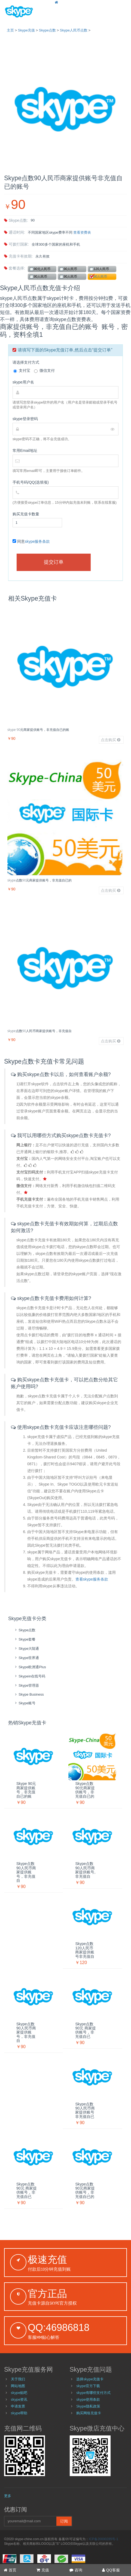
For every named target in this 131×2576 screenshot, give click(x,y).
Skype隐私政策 (88, 2406)
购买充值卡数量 (26, 514)
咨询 (75, 2570)
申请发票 (18, 2406)
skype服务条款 (37, 541)
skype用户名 (23, 382)
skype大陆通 (26, 1649)
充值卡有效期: (18, 256)
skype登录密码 (25, 419)
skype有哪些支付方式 (93, 2392)
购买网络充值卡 (88, 2412)
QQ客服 (111, 2570)
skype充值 (26, 30)
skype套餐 (24, 1639)
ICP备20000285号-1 (103, 2539)
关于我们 (18, 2379)
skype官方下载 (88, 2385)
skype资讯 (19, 2399)
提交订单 (53, 562)
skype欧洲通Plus (30, 1667)
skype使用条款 (88, 2399)
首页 (10, 2570)
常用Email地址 (25, 450)
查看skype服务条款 (91, 1579)
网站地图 (18, 2385)
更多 (7, 2495)
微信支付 (44, 370)
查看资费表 (82, 232)
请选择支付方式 (26, 362)
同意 (31, 541)
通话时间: (14, 232)
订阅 (64, 2521)
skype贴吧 (19, 2392)
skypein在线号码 (29, 1676)
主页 (10, 30)
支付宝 (21, 370)
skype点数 (47, 30)
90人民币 (70, 269)
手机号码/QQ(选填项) (31, 482)
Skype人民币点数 (73, 30)
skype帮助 (19, 2412)
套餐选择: (14, 268)
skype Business (29, 1694)
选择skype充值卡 (89, 2379)
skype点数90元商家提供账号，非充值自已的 (39, 880)
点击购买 (110, 740)
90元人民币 (42, 269)
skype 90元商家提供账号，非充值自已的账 (38, 729)
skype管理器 (26, 1685)
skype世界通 (26, 1658)
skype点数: (16, 220)
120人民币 (101, 269)
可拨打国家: (16, 244)
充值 (42, 2570)
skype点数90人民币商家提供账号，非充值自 (39, 1031)
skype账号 (24, 1703)
